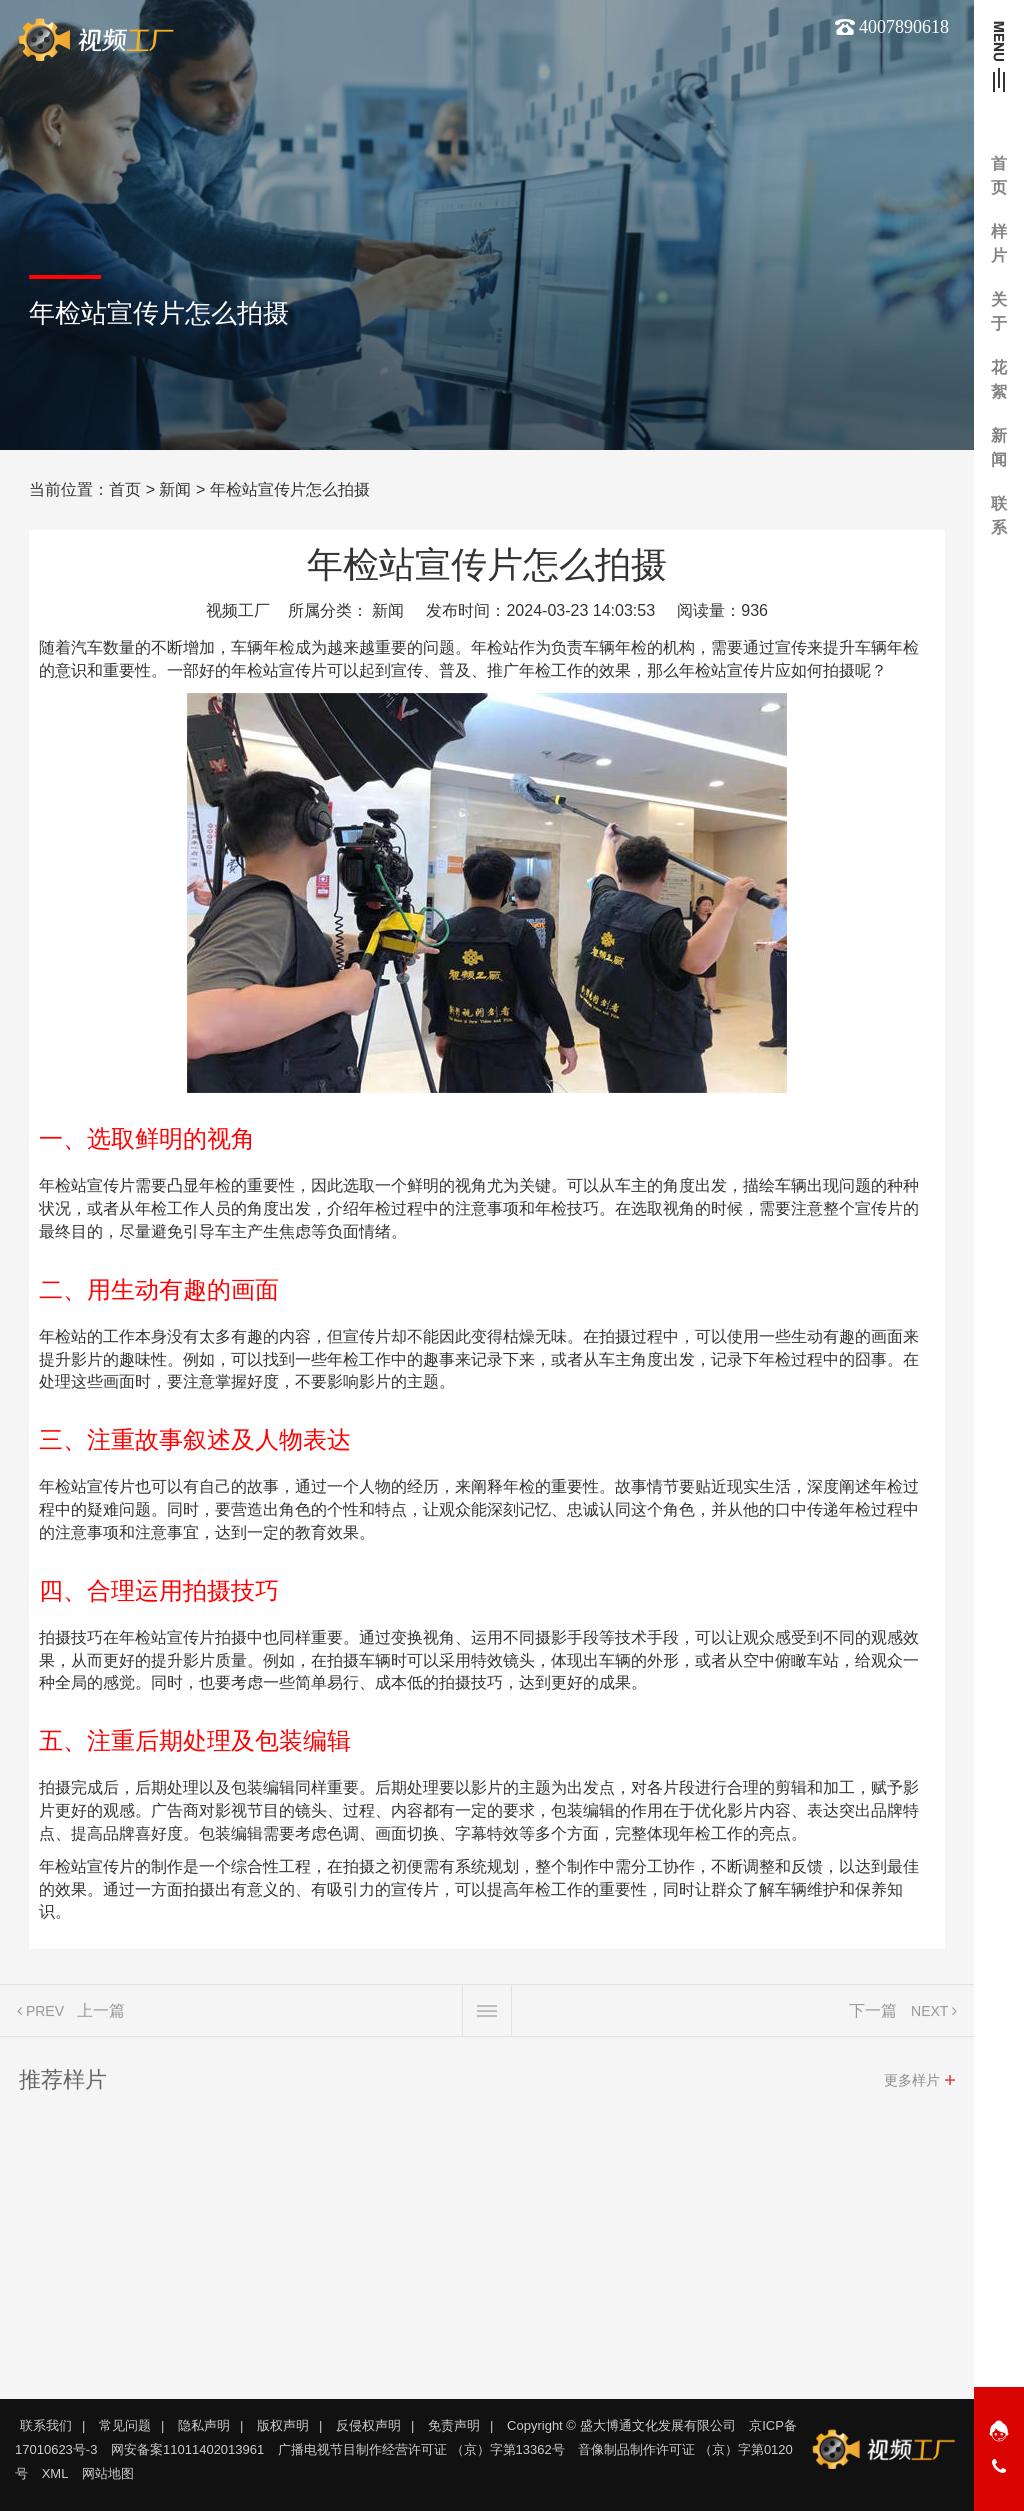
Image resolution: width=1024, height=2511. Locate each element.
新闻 (175, 489)
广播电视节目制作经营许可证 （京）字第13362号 (421, 2449)
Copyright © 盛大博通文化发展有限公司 (621, 2425)
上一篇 (101, 2015)
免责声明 (454, 2425)
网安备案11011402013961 (187, 2449)
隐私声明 (204, 2425)
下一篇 (873, 2015)
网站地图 (108, 2473)
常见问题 (125, 2425)
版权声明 (283, 2425)
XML (55, 2473)
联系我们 (46, 2425)
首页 (125, 489)
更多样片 (912, 2085)
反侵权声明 (368, 2425)
